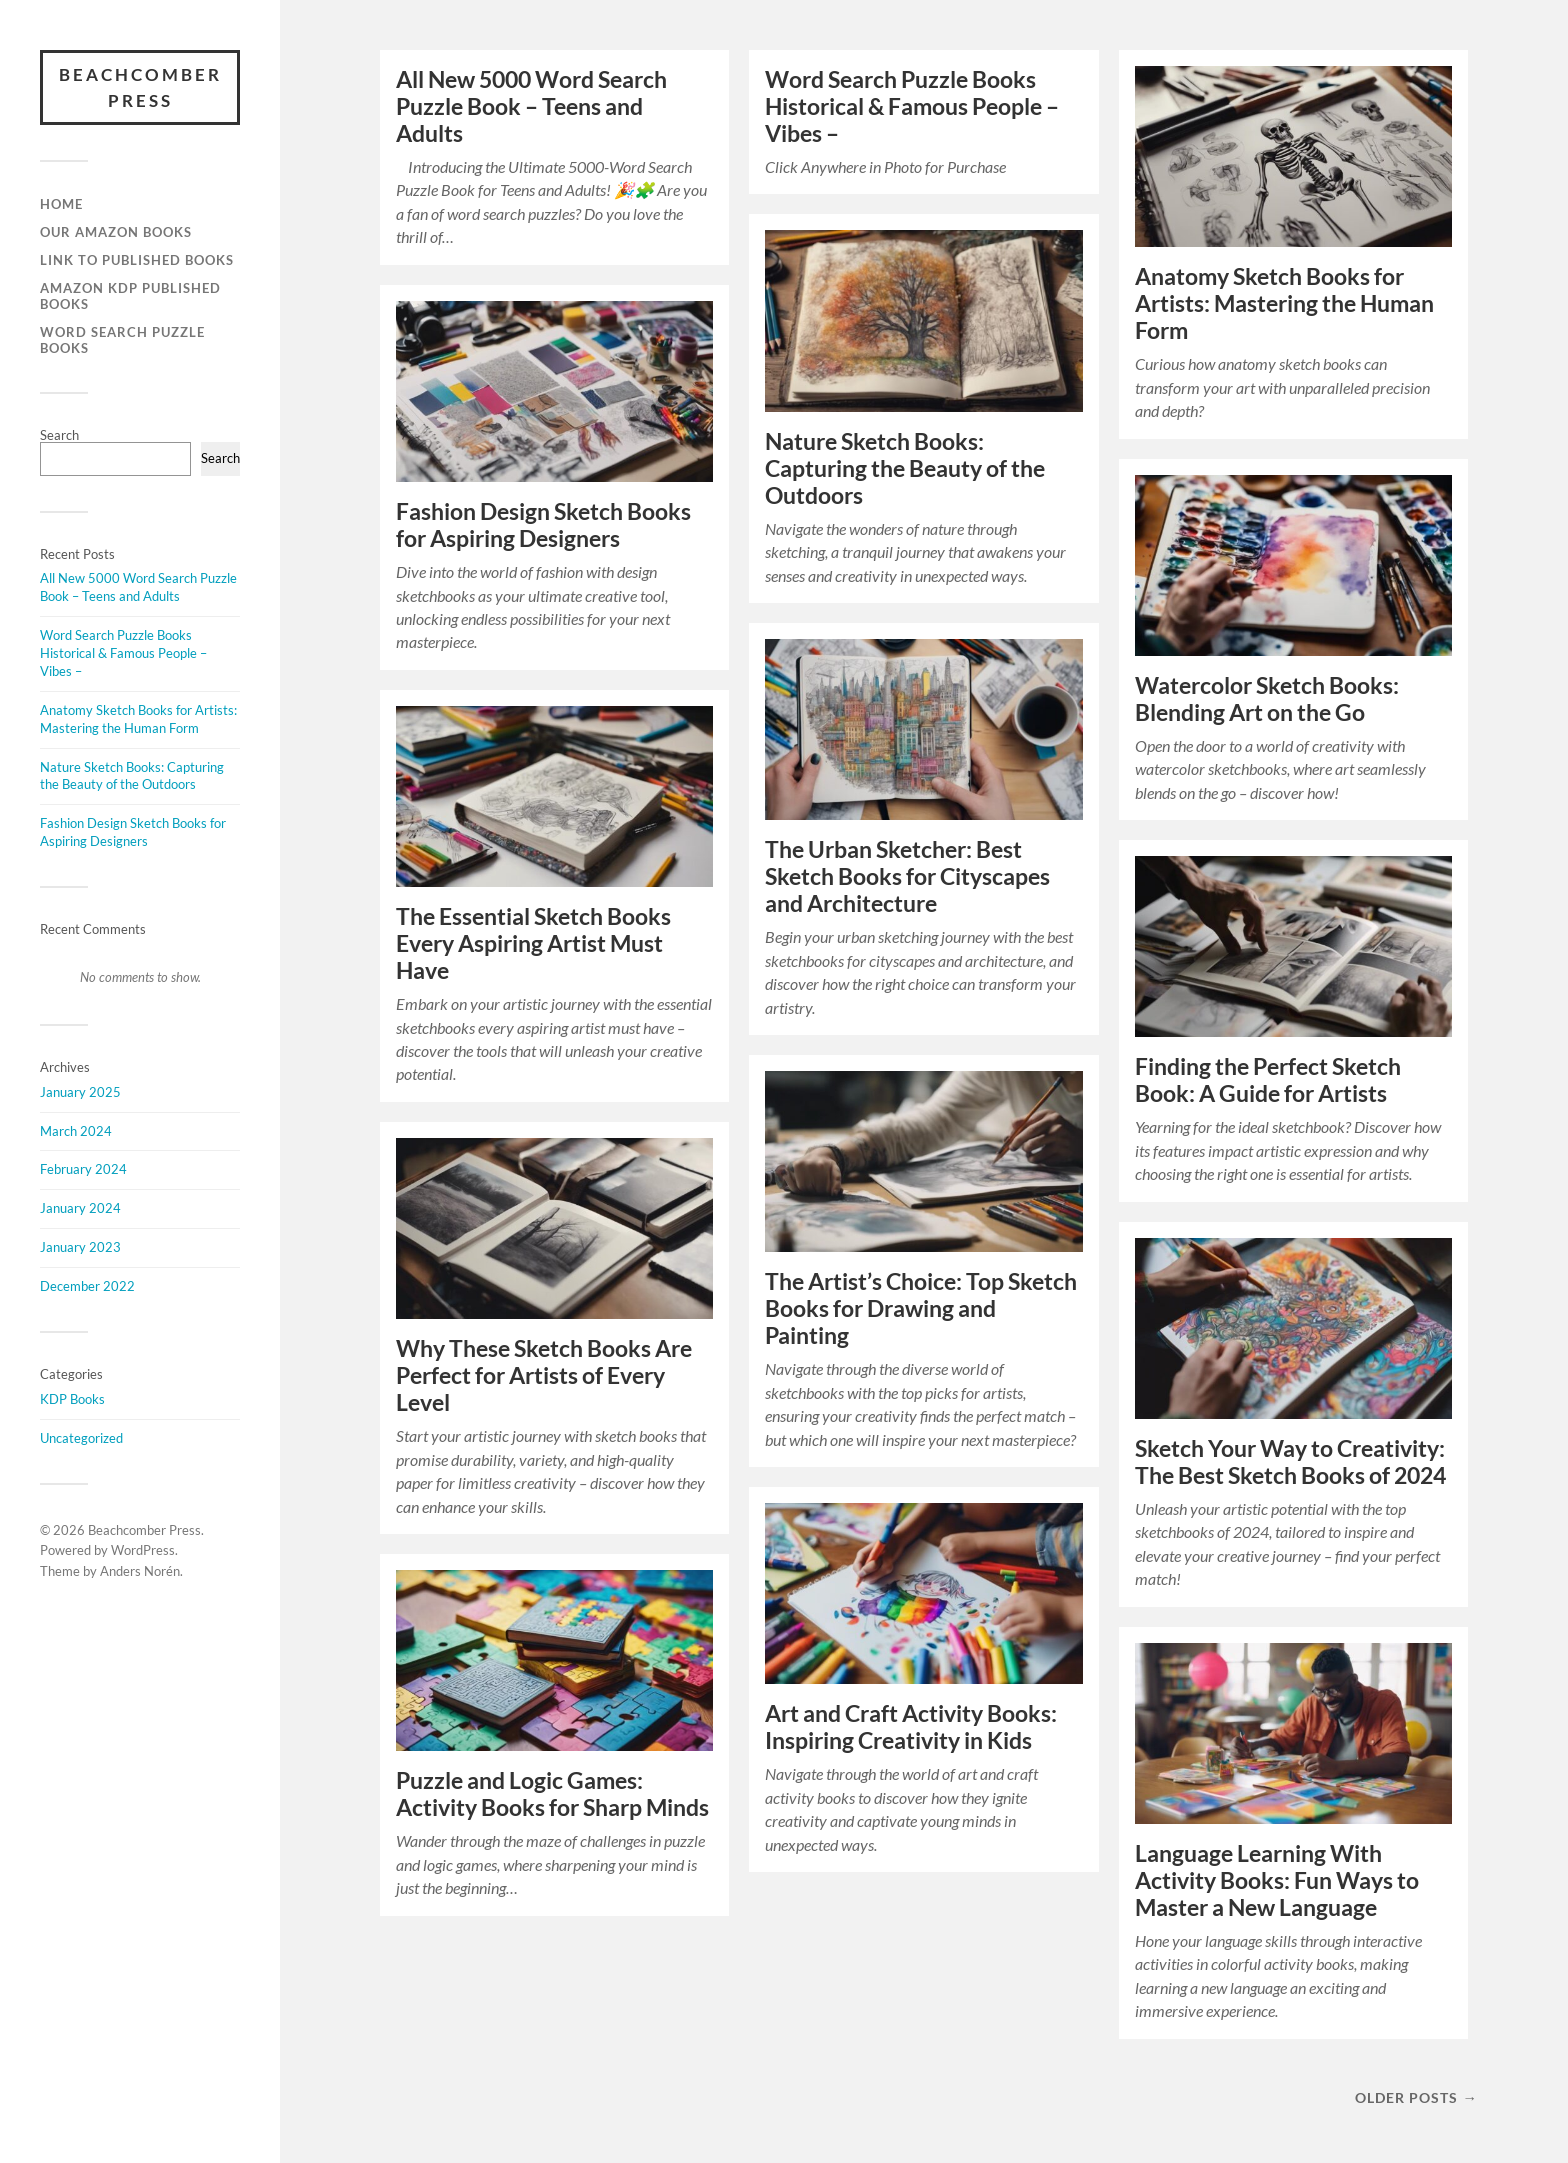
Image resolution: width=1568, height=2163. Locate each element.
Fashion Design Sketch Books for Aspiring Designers (133, 832)
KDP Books (72, 1399)
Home (61, 204)
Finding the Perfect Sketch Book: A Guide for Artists (1268, 1080)
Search (59, 435)
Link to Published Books (137, 260)
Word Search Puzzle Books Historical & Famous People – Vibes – (123, 653)
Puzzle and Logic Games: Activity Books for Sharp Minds (552, 1794)
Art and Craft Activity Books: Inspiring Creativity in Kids (911, 1727)
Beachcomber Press (140, 87)
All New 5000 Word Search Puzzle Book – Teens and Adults (138, 587)
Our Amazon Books (116, 232)
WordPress (143, 1550)
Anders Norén (140, 1571)
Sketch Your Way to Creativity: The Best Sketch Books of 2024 (1290, 1462)
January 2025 (80, 1092)
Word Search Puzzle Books (122, 340)
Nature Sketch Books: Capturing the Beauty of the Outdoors (132, 776)
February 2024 (83, 1169)
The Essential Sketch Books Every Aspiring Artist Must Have (533, 943)
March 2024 (76, 1131)
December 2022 (87, 1286)
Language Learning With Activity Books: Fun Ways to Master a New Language (1277, 1880)
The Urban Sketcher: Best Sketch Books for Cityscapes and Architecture (907, 876)
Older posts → (1416, 2097)
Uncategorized (81, 1438)
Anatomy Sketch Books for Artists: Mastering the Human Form (138, 719)
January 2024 (80, 1208)
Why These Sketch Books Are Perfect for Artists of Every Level (544, 1375)
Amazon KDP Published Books (130, 296)
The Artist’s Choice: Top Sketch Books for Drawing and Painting (921, 1308)
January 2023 (80, 1247)
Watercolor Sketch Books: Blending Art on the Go (1267, 699)
